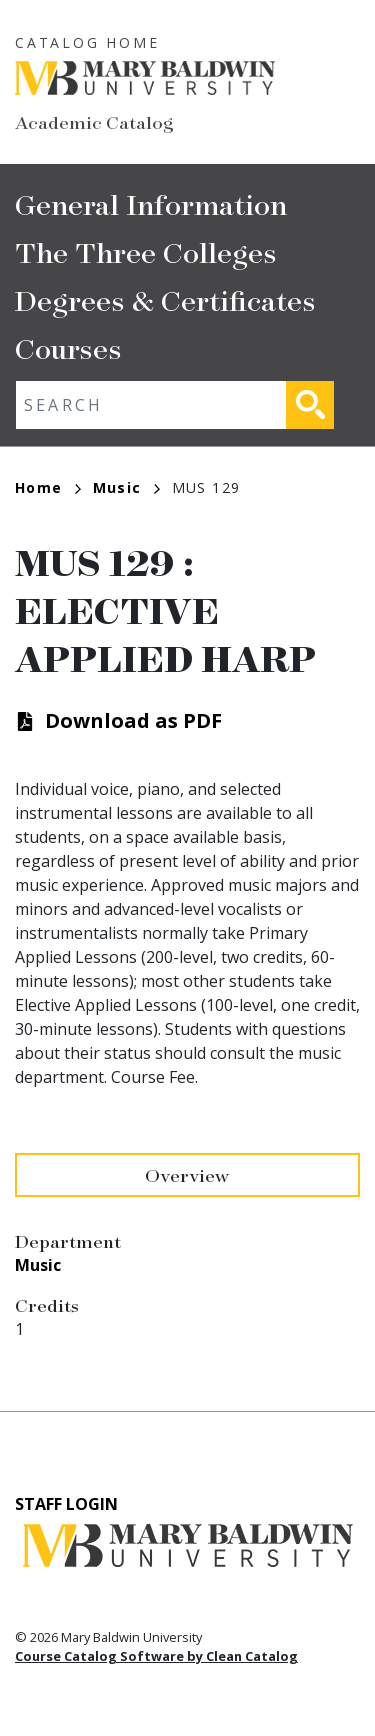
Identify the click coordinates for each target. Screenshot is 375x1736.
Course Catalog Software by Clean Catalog (156, 1656)
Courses (68, 347)
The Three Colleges (146, 251)
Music (126, 487)
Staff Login (66, 1504)
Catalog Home (87, 42)
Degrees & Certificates (165, 299)
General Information (151, 203)
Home (48, 487)
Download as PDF (133, 720)
